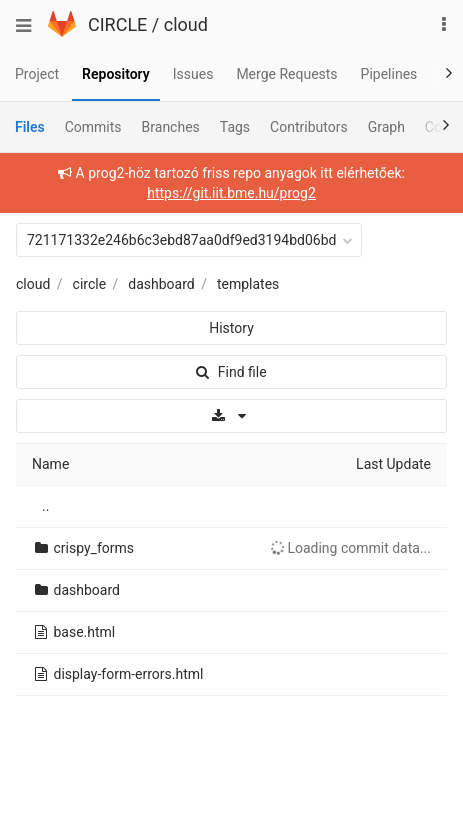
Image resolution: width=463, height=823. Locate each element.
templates (248, 284)
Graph (386, 127)
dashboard (161, 284)
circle (90, 284)
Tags (235, 127)
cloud (186, 24)
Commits (93, 127)
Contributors (309, 127)
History (231, 328)
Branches (171, 127)
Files (30, 127)
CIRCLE (117, 24)
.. (45, 506)
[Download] (231, 416)
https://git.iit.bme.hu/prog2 (231, 193)
